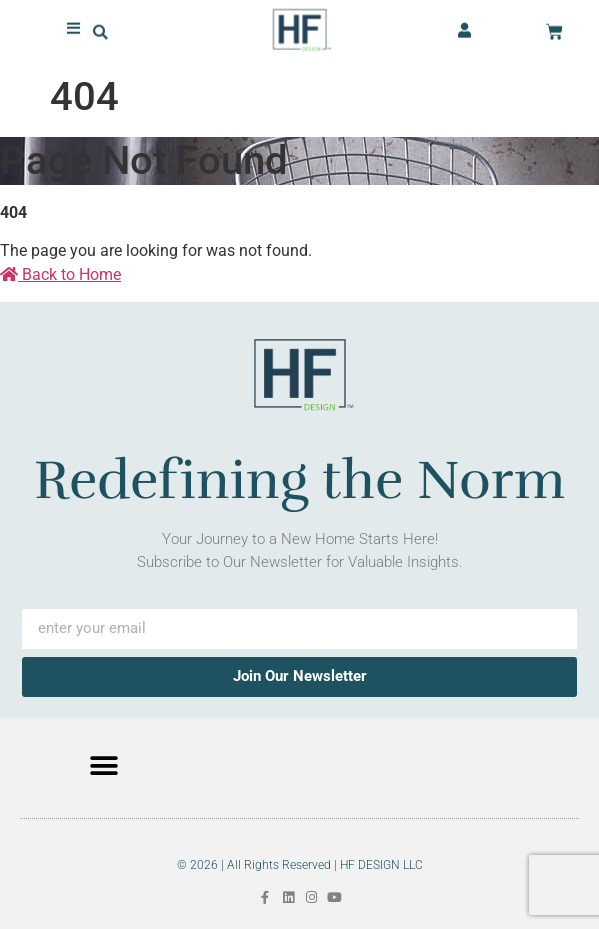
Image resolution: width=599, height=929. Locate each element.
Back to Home (60, 274)
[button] (100, 30)
